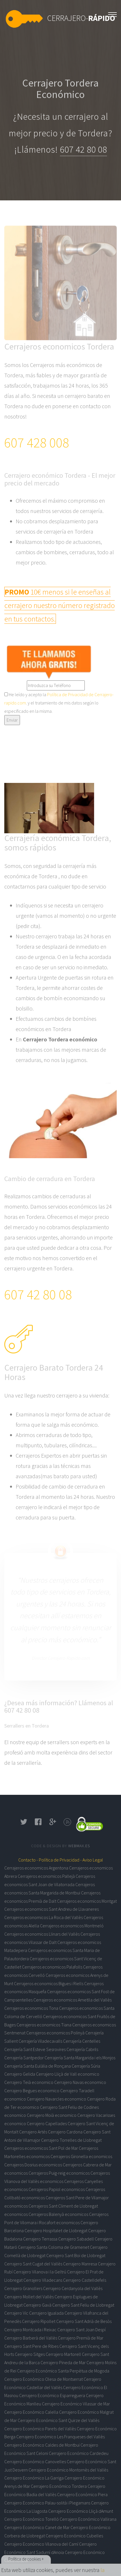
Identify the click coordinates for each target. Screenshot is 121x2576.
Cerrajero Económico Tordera (59, 2486)
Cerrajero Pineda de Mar (63, 2362)
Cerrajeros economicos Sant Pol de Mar (41, 2148)
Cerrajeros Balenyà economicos (58, 2214)
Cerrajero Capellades (47, 2123)
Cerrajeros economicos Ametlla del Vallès (72, 2000)
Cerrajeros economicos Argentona (36, 1868)
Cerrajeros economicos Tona (31, 2008)
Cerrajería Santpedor (24, 2057)
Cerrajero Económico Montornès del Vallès (68, 2470)
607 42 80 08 (83, 150)
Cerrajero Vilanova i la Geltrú (39, 2272)
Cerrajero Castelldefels (84, 2280)
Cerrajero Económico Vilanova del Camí (41, 2544)
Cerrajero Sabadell (76, 2239)
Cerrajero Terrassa (40, 2239)
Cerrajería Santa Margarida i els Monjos (80, 2057)
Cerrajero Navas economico (80, 2082)
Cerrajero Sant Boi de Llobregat (75, 2255)
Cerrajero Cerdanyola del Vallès (72, 2288)
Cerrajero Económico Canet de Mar (37, 2527)
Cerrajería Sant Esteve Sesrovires (35, 2049)
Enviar (12, 720)
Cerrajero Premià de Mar (80, 2338)
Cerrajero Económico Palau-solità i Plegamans (47, 2503)
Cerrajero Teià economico (28, 2082)
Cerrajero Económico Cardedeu (78, 2453)
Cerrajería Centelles (81, 2041)
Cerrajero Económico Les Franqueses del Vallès (60, 2436)
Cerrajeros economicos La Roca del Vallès (43, 1917)
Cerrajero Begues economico (31, 2090)
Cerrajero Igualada (46, 2313)
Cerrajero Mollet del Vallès (29, 2296)
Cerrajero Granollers (23, 2288)
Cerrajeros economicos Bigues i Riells (48, 1983)
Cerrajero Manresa (80, 2264)
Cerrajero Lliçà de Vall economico (67, 2074)
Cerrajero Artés (33, 2132)
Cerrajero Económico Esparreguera (52, 2395)
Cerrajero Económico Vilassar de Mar (76, 2404)
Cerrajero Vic (16, 2313)
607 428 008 (36, 442)
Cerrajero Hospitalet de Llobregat (56, 2230)
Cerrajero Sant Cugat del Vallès (33, 2264)
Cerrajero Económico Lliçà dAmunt (80, 2511)
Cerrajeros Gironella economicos (81, 2156)
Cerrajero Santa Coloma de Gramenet (53, 2247)
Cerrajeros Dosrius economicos (33, 2165)
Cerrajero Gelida (19, 2074)
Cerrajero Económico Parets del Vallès (40, 2428)
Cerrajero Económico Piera (82, 2494)
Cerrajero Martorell (63, 2354)
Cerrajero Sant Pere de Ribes (31, 2346)
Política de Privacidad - (60, 1860)
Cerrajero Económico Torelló (31, 2519)
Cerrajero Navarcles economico (56, 2099)
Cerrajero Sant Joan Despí (81, 2329)
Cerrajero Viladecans (42, 2280)
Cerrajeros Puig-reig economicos (59, 2173)
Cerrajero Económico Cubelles (74, 2536)
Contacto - (28, 1860)
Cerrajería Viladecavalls (40, 2041)
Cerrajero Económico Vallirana (88, 2519)
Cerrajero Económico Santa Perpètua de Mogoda (63, 2371)
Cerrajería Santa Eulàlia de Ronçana (37, 2066)
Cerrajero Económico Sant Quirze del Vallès (58, 2420)
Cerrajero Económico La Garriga (34, 2478)
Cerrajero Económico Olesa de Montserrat (43, 2379)
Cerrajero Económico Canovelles (35, 2461)
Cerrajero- (81, 18)
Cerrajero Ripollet (38, 2321)
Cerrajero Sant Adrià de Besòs (84, 2321)
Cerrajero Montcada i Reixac (30, 2329)
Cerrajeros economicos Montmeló (72, 1925)
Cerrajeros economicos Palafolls (52, 1967)
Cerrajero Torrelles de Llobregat (71, 2140)
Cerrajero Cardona (65, 2132)
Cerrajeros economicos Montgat (87, 1901)
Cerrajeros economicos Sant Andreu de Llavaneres (51, 1909)
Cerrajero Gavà (37, 2305)
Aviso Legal (92, 1860)
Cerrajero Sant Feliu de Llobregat (83, 2305)
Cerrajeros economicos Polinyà (55, 2033)
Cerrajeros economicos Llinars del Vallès (42, 1934)
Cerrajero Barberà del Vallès (30, 2338)
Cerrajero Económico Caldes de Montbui (42, 2445)
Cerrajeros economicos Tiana (44, 2025)
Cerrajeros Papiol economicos (57, 2189)
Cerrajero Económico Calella (31, 2412)
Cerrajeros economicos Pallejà (46, 1876)
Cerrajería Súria (86, 2066)
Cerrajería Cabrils (82, 2049)
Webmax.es (79, 1845)
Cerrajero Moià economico (51, 2115)
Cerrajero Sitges (30, 2354)
